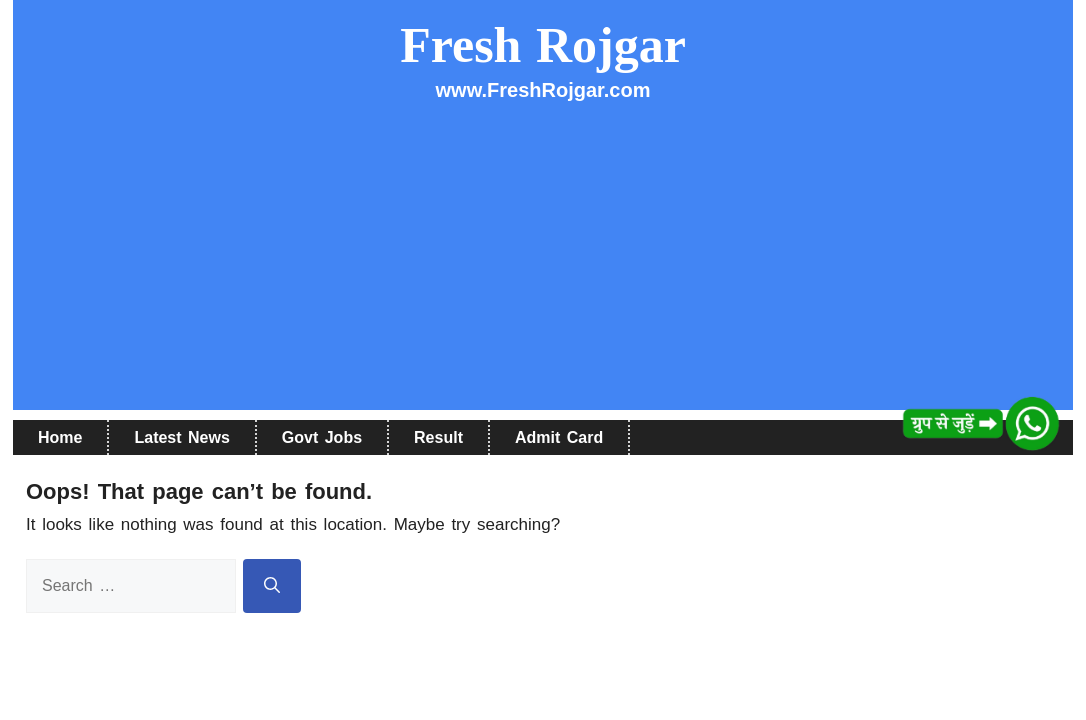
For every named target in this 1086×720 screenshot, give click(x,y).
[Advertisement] (543, 270)
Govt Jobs (322, 437)
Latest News (181, 437)
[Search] (272, 586)
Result (438, 437)
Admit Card (559, 437)
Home (60, 437)
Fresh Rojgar (543, 45)
